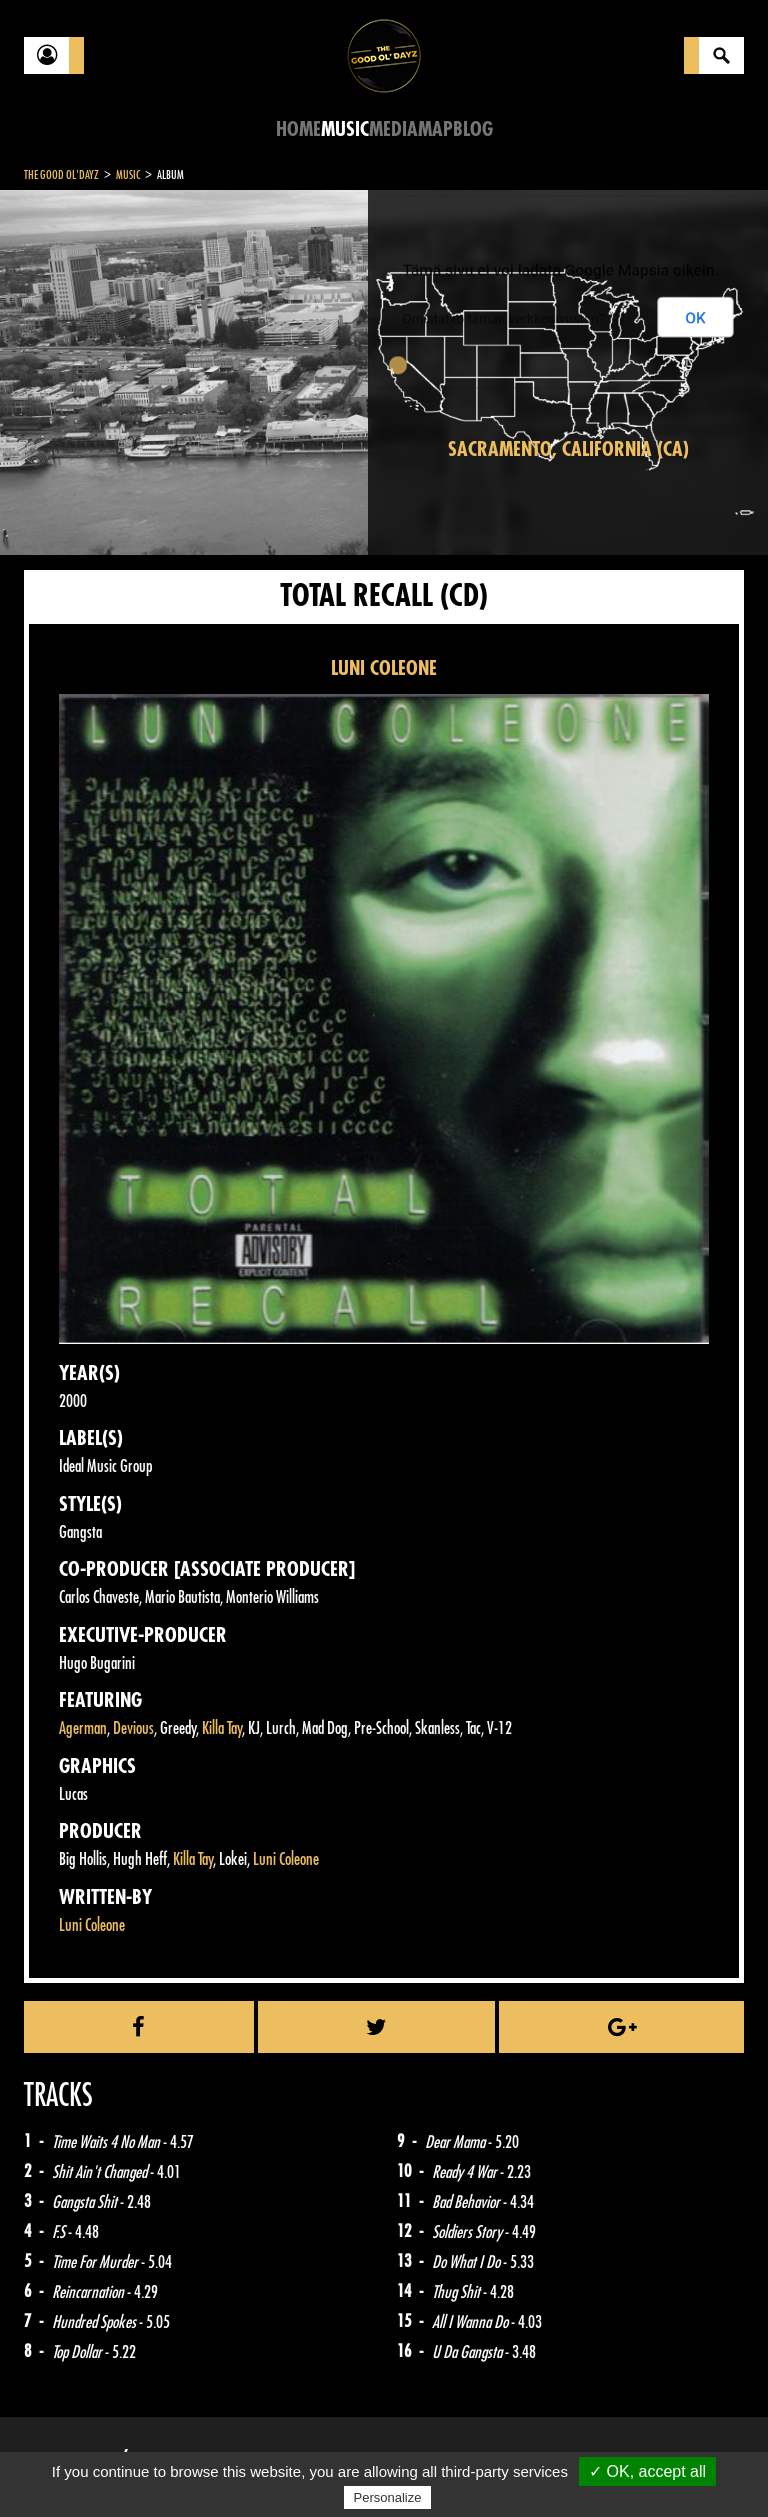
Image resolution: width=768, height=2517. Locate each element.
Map (435, 129)
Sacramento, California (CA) (568, 449)
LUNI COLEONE (384, 668)
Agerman (83, 1728)
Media (393, 129)
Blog (473, 129)
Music (345, 129)
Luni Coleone (286, 1859)
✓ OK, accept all (647, 2471)
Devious (133, 1728)
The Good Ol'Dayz (61, 175)
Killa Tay (222, 1728)
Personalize (388, 2497)
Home (298, 129)
